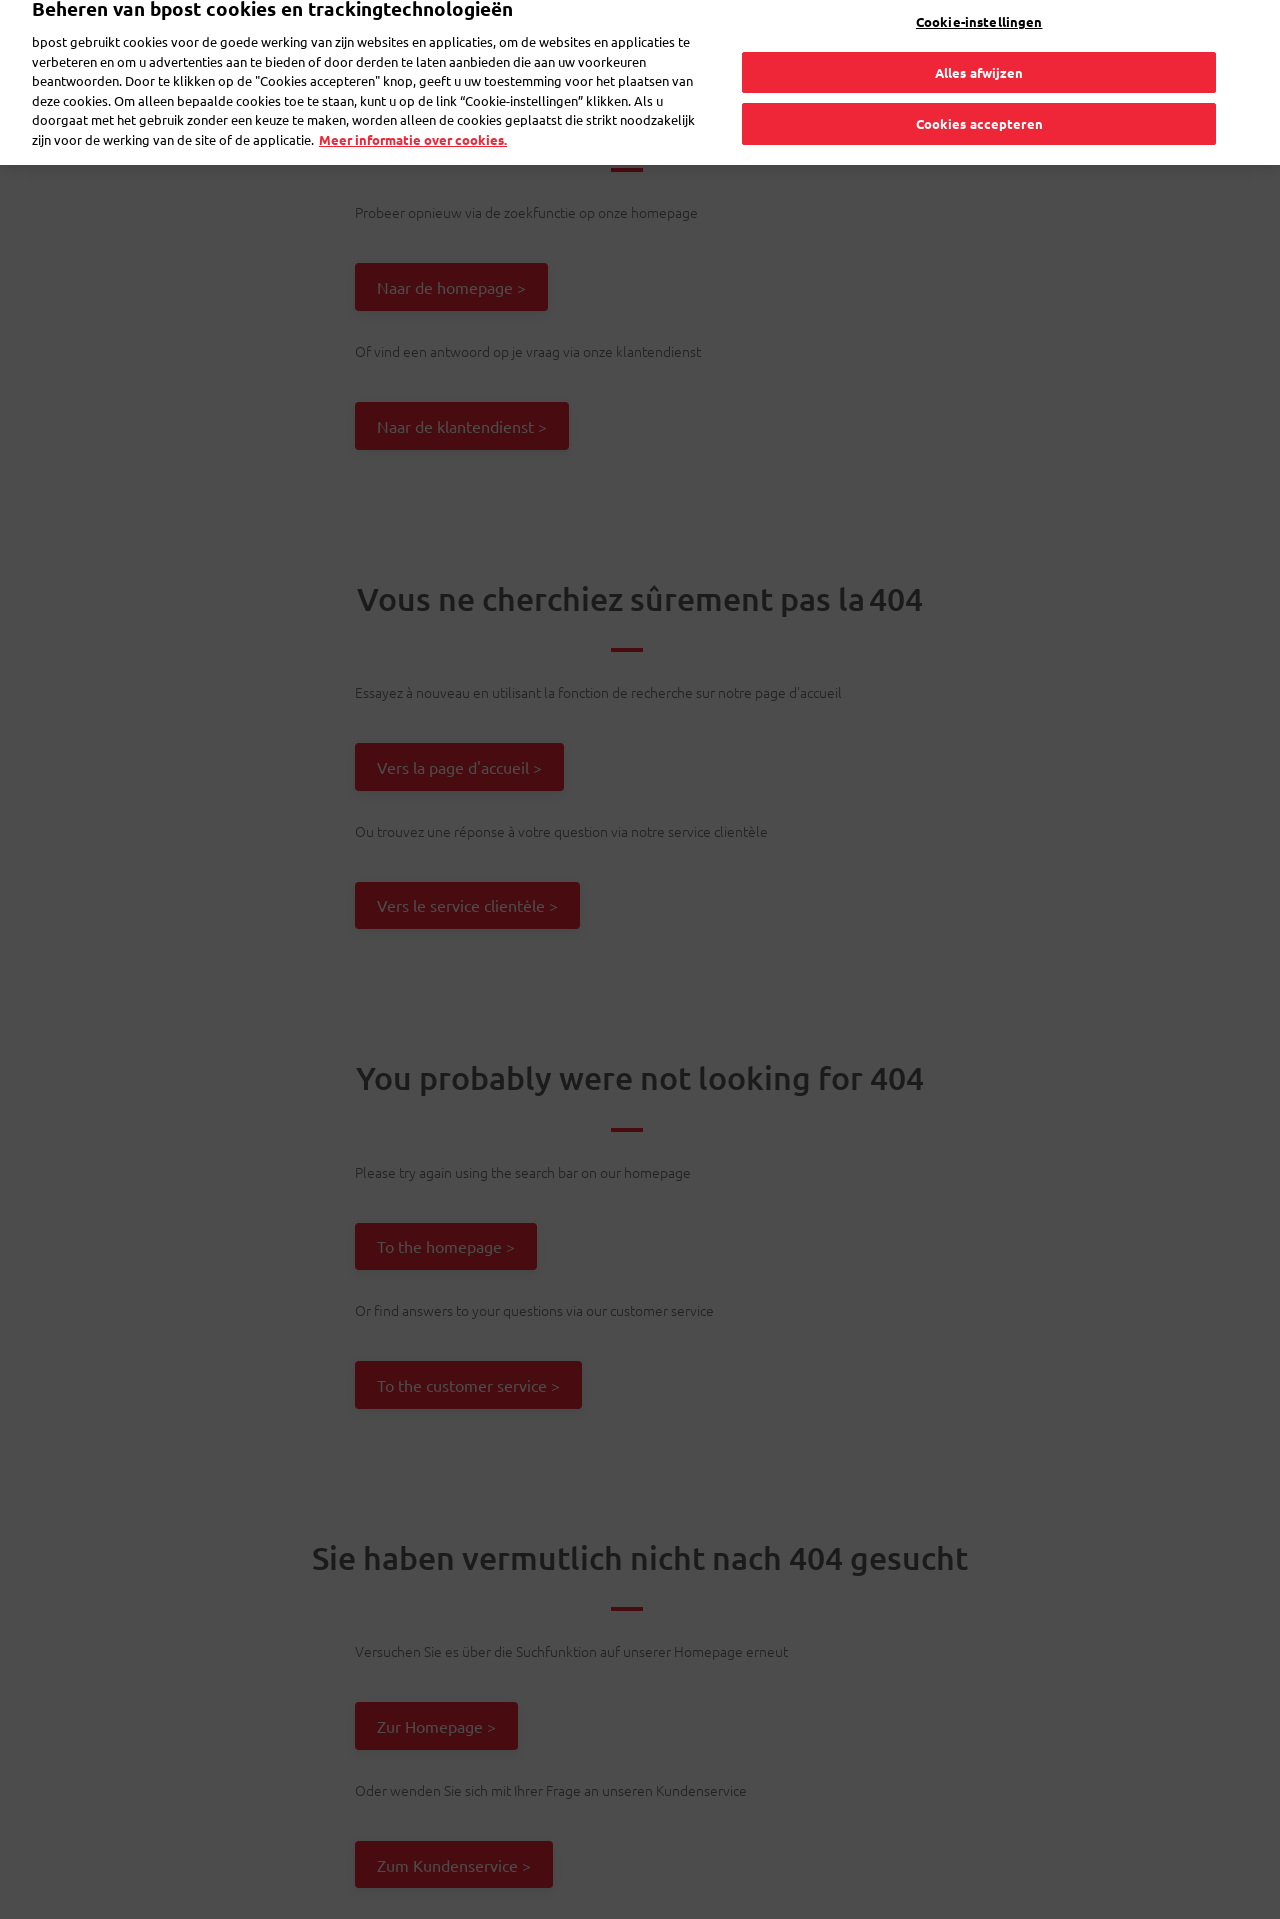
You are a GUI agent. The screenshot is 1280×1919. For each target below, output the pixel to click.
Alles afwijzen (979, 50)
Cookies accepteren (979, 102)
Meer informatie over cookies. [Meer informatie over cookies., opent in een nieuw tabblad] (413, 117)
